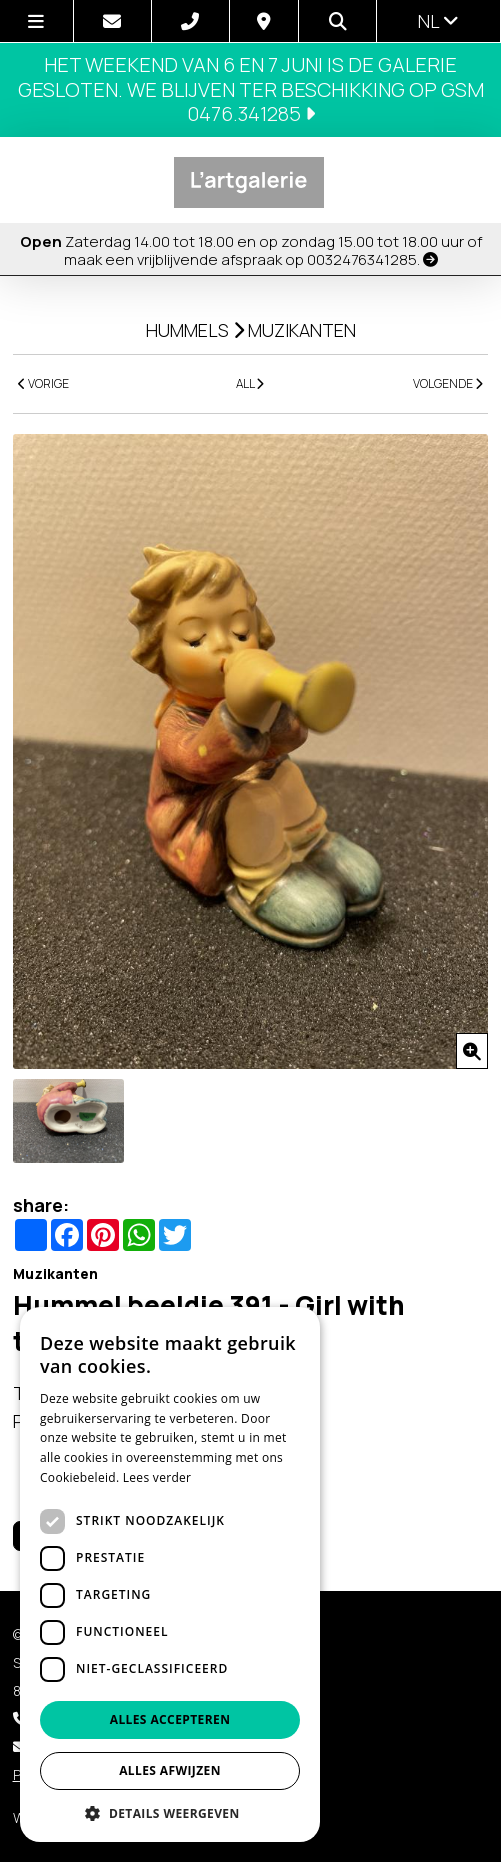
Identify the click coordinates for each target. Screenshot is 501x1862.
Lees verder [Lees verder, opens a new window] (157, 1477)
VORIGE (43, 383)
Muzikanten (302, 330)
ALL (250, 383)
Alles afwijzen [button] (170, 1770)
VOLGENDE (448, 383)
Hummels (187, 330)
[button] (170, 1812)
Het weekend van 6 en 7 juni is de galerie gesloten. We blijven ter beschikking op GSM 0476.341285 (251, 89)
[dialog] (170, 1574)
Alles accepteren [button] (170, 1719)
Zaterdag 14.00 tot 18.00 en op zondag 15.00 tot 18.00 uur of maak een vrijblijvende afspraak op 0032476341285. (251, 250)
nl (438, 21)
